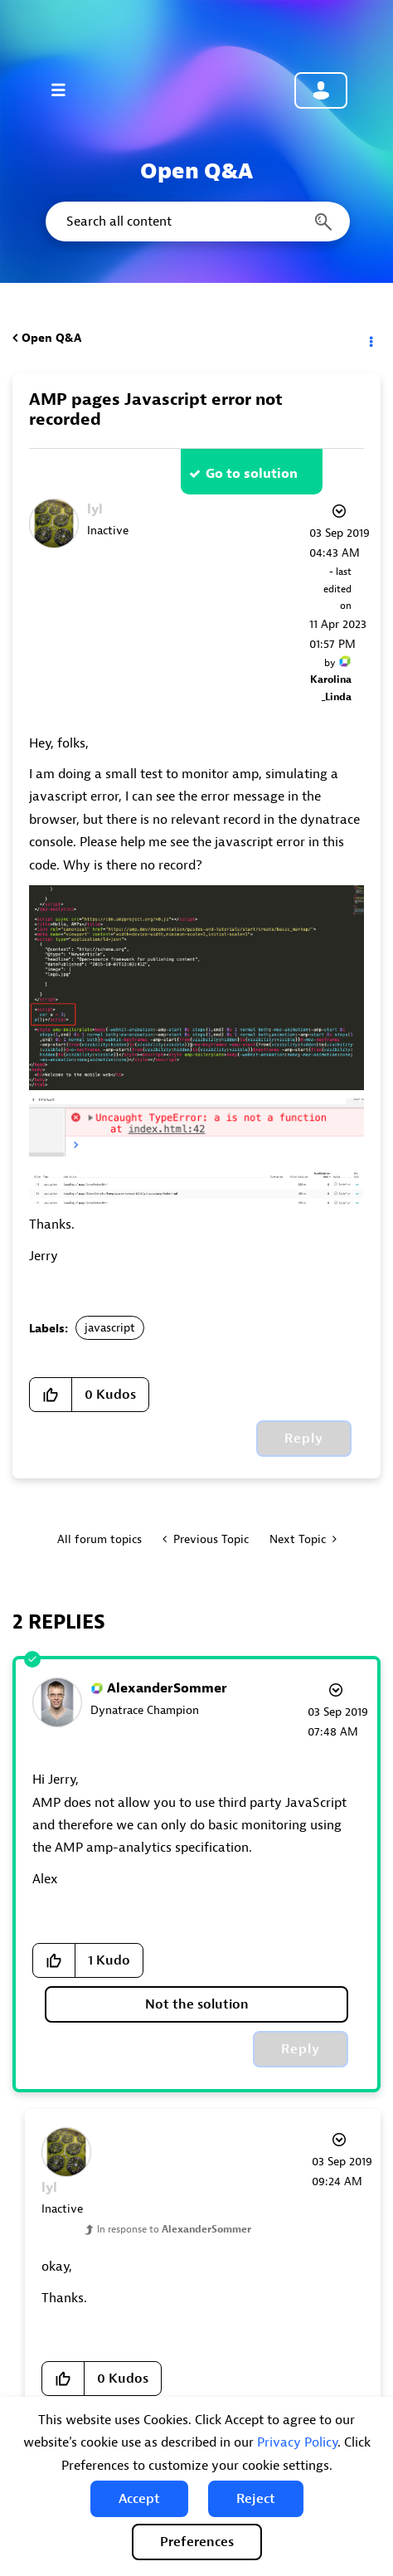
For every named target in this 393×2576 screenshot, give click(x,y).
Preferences (197, 2542)
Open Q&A (51, 338)
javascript (110, 1328)
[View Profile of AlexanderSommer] (167, 1688)
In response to (174, 2229)
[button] (139, 2499)
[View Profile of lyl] (95, 509)
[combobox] (196, 221)
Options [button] (370, 338)
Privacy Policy (297, 2442)
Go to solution (252, 473)
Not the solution (197, 2004)
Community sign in (320, 90)
